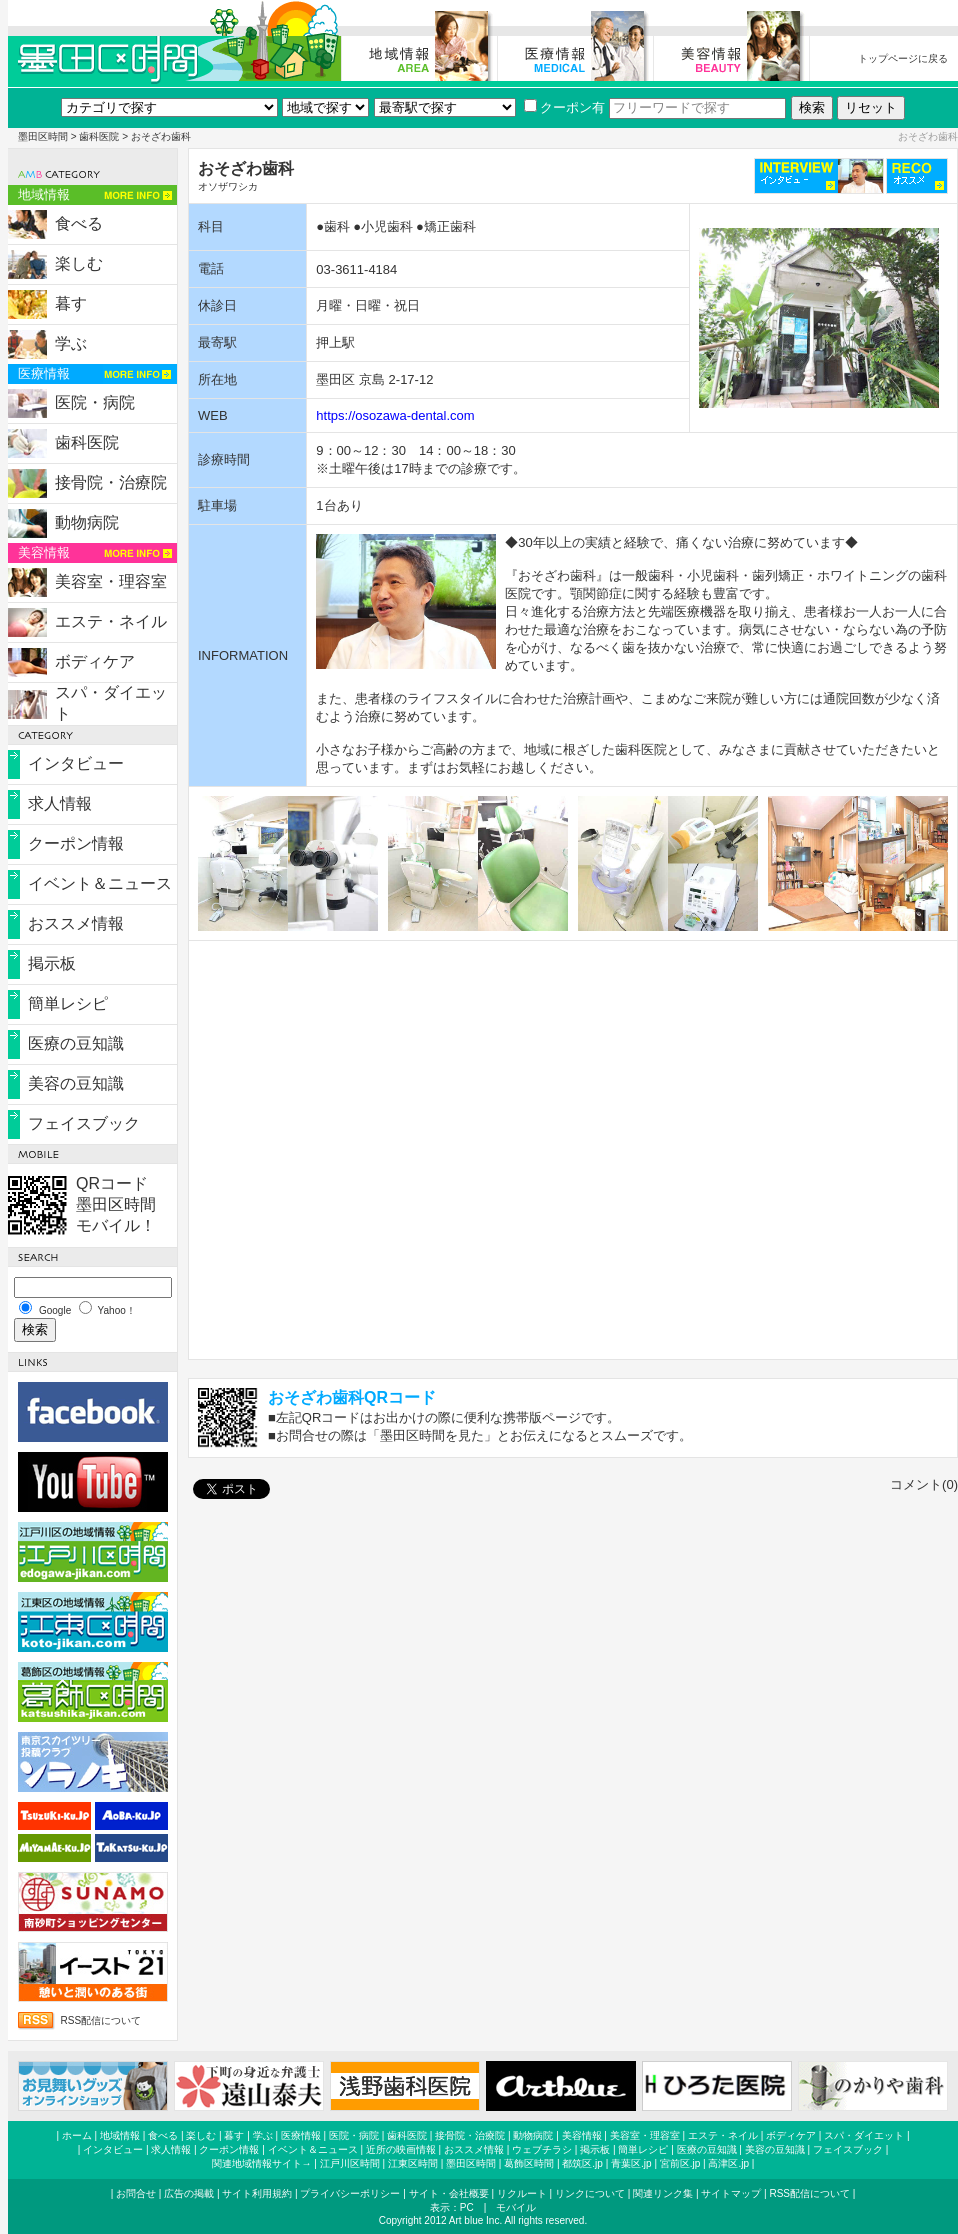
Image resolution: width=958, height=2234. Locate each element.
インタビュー (76, 763)
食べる (79, 223)
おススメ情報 (76, 923)
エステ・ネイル (111, 621)
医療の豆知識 (76, 1043)
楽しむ (79, 263)
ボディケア (95, 661)
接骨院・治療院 (111, 482)
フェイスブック (84, 1123)
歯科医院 (99, 136)
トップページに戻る (903, 58)
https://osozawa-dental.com (395, 415)
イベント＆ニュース (100, 883)
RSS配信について (101, 2020)
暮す (71, 303)
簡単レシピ (68, 1003)
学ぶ (71, 343)
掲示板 (52, 963)
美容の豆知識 (76, 1083)
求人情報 (60, 803)
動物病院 (87, 522)
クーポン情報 (76, 843)
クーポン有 (564, 107)
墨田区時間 (43, 136)
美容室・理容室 (111, 581)
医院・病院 (95, 402)
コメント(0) (924, 1484)
